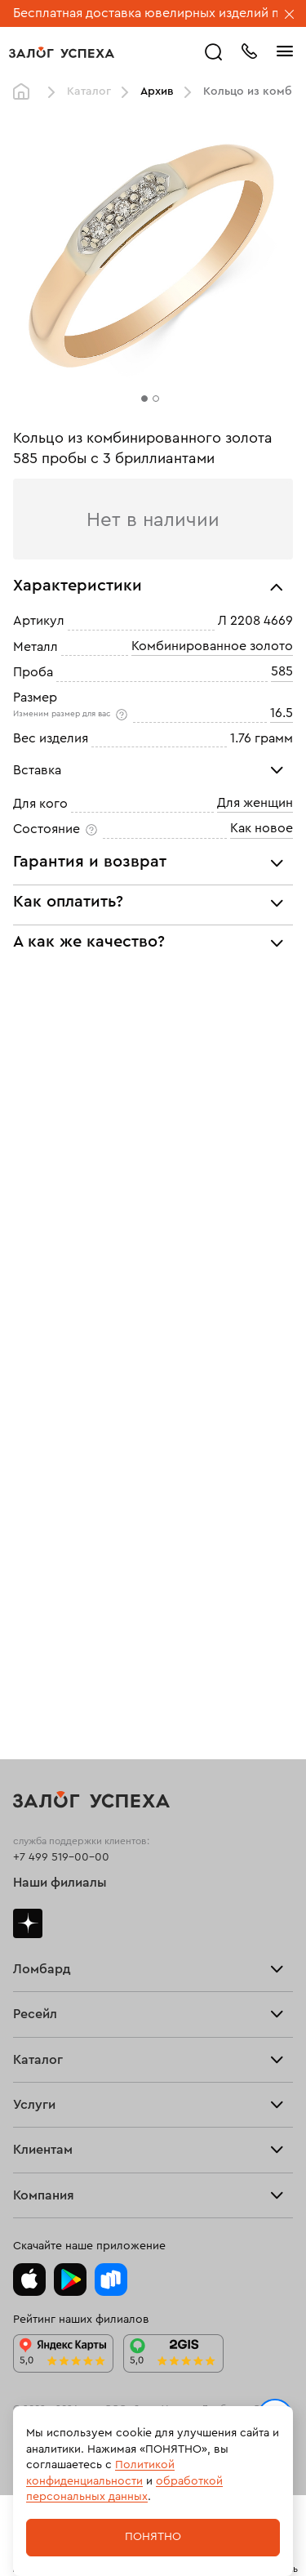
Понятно (153, 2537)
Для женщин (255, 802)
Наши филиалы (60, 1882)
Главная (25, 92)
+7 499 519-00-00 (61, 1857)
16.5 (281, 713)
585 (282, 671)
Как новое (261, 828)
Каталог (89, 91)
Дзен (27, 1923)
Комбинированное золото (212, 646)
